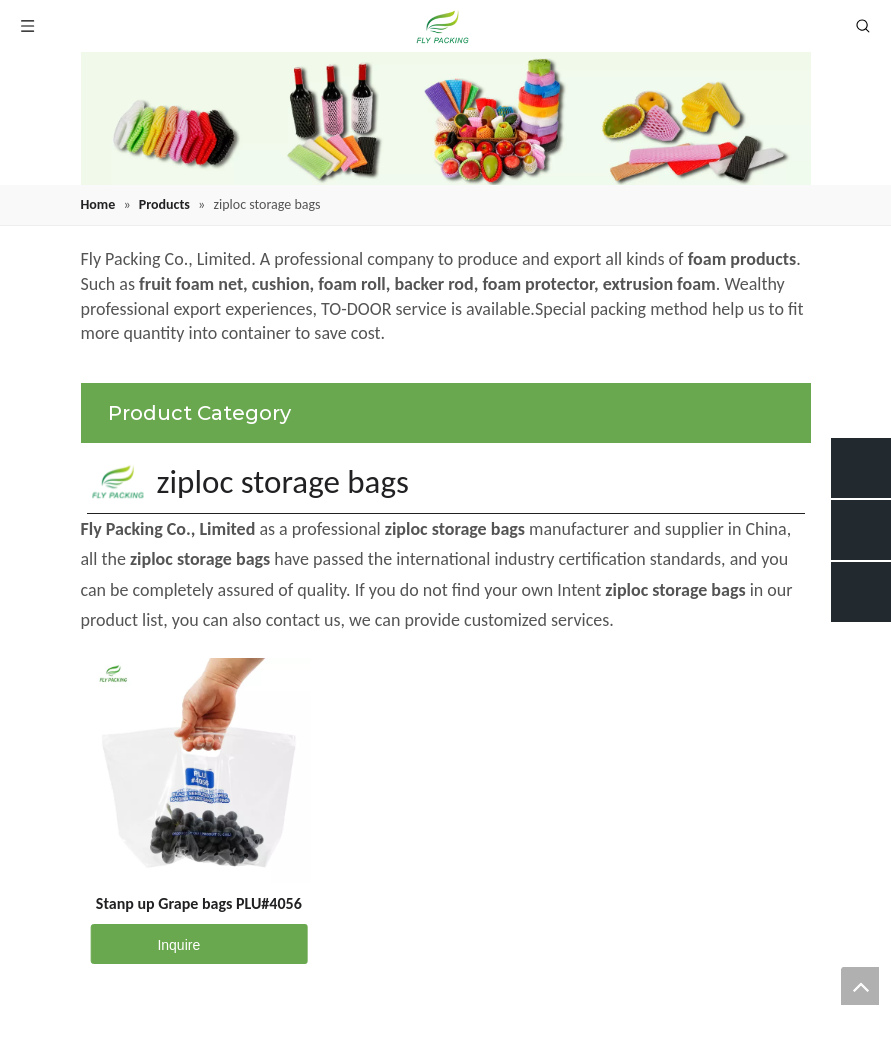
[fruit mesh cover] (446, 118)
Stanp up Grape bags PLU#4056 (199, 903)
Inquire (145, 944)
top (860, 986)
